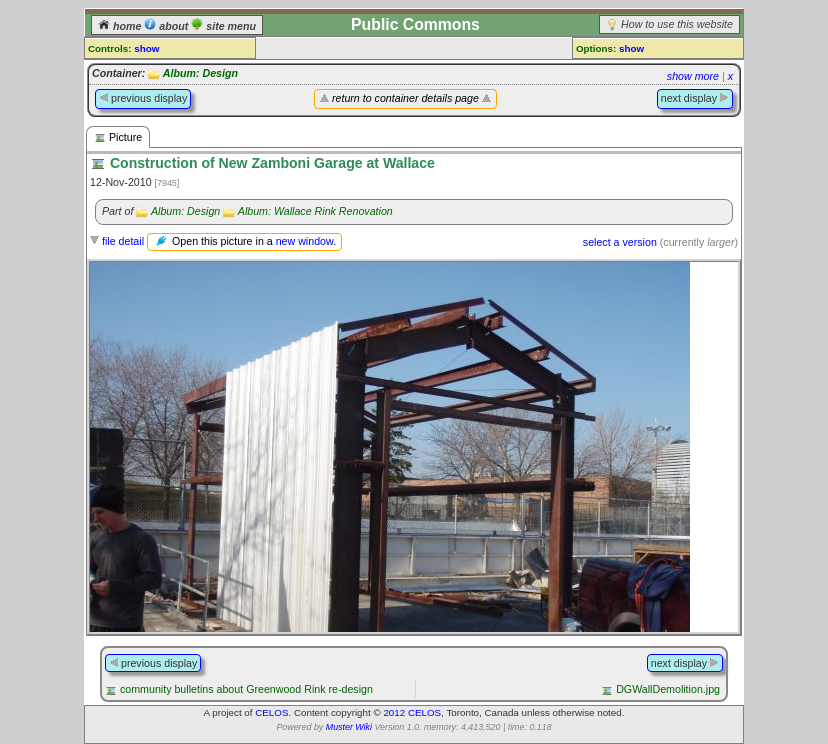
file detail (123, 241)
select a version (620, 242)
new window (304, 241)
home (121, 26)
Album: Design (200, 73)
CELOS (271, 712)
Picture (118, 137)
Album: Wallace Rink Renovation (315, 211)
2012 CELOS (412, 712)
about (167, 26)
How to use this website (677, 24)
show (146, 48)
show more (693, 76)
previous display (143, 98)
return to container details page (405, 98)
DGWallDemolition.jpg (668, 689)
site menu (223, 26)
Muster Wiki (349, 727)
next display (695, 98)
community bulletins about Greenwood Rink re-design (246, 689)
